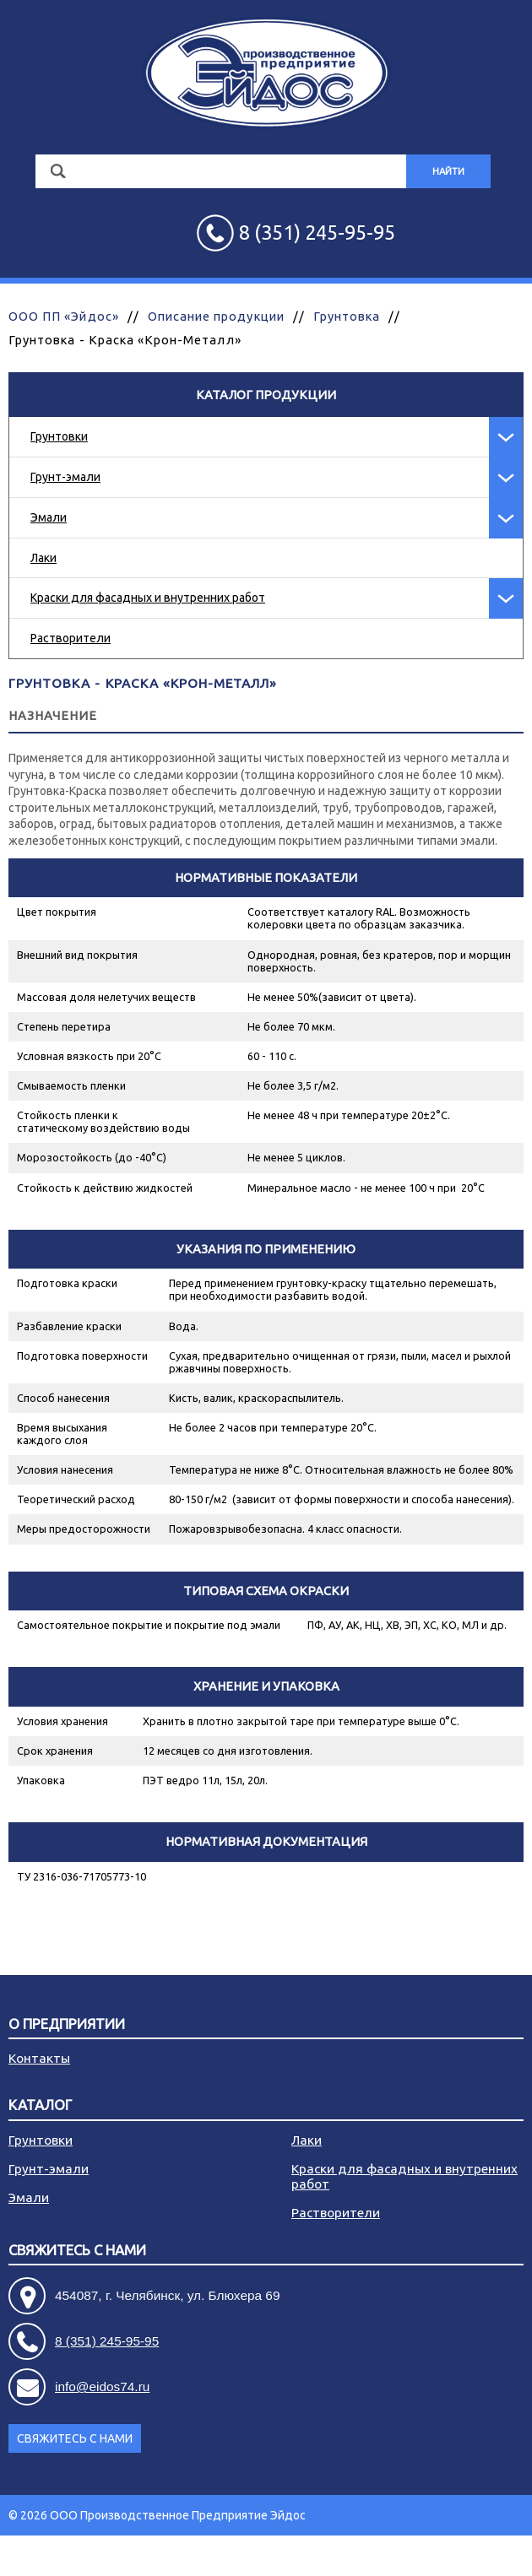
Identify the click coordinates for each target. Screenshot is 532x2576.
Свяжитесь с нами (77, 2250)
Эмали (48, 517)
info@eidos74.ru (102, 2386)
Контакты (39, 2058)
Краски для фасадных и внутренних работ (147, 597)
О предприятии (66, 2024)
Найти (448, 171)
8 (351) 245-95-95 (107, 2341)
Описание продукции (216, 316)
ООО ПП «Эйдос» (63, 316)
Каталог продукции (266, 394)
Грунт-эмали (65, 477)
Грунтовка (346, 316)
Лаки (43, 558)
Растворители (70, 638)
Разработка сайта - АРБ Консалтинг (426, 2555)
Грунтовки (59, 436)
